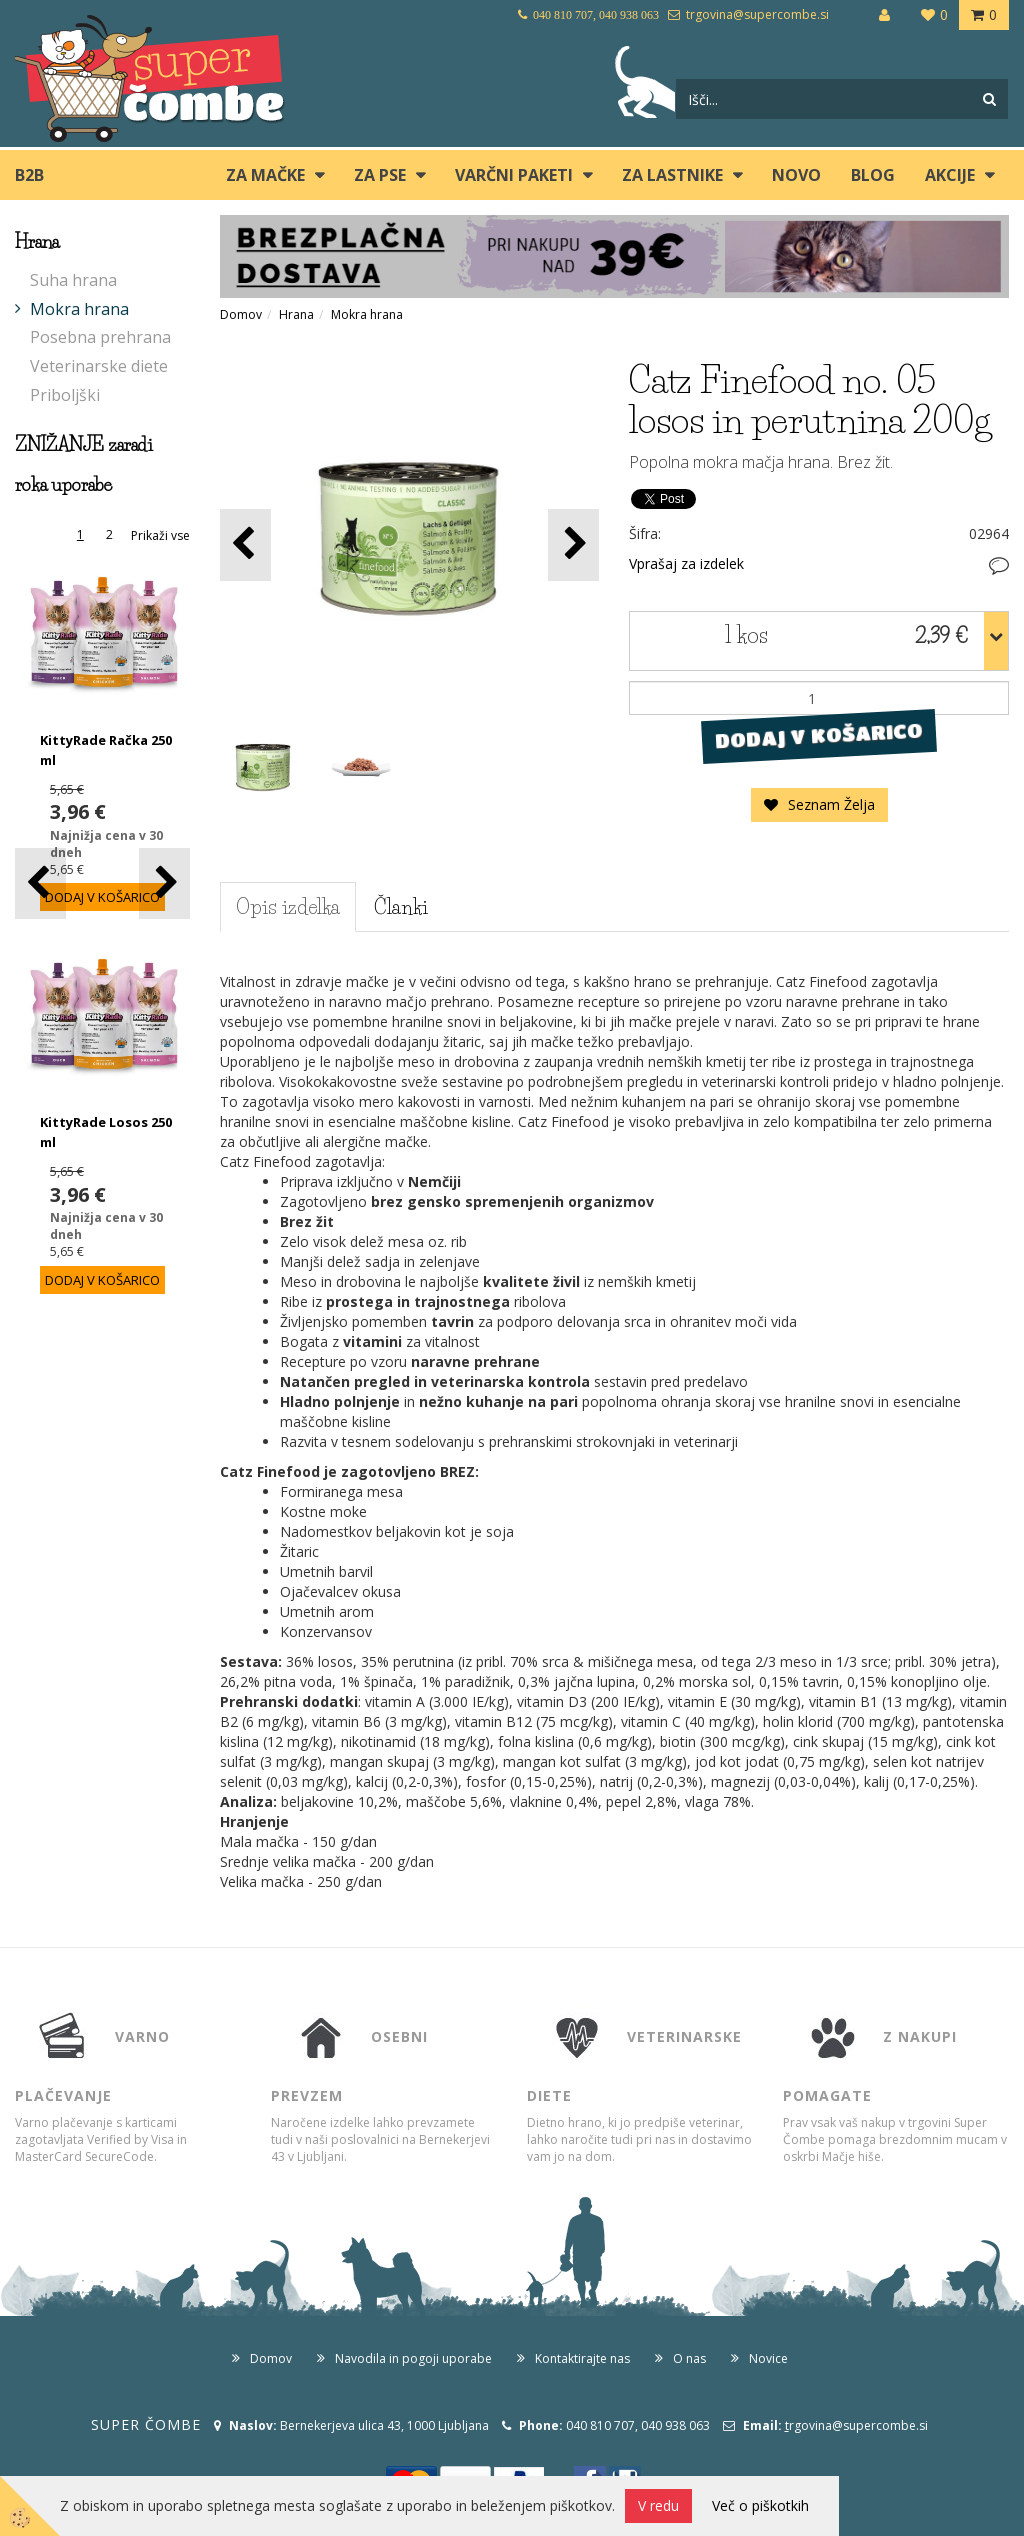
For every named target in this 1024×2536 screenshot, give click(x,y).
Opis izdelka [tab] (288, 907)
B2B (29, 175)
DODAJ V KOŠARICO (819, 736)
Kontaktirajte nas (582, 2358)
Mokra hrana (79, 309)
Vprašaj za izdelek (686, 563)
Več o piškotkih (760, 2505)
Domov (241, 314)
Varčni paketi (514, 175)
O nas (689, 2358)
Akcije (950, 175)
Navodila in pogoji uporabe (413, 2358)
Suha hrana (73, 280)
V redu (658, 2505)
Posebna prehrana (100, 337)
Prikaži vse (160, 535)
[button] (164, 883)
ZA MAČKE (265, 175)
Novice (768, 2358)
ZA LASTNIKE (672, 175)
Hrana (296, 314)
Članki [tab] (401, 907)
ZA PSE (380, 175)
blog (873, 175)
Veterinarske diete (99, 366)
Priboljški (65, 395)
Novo (796, 175)
